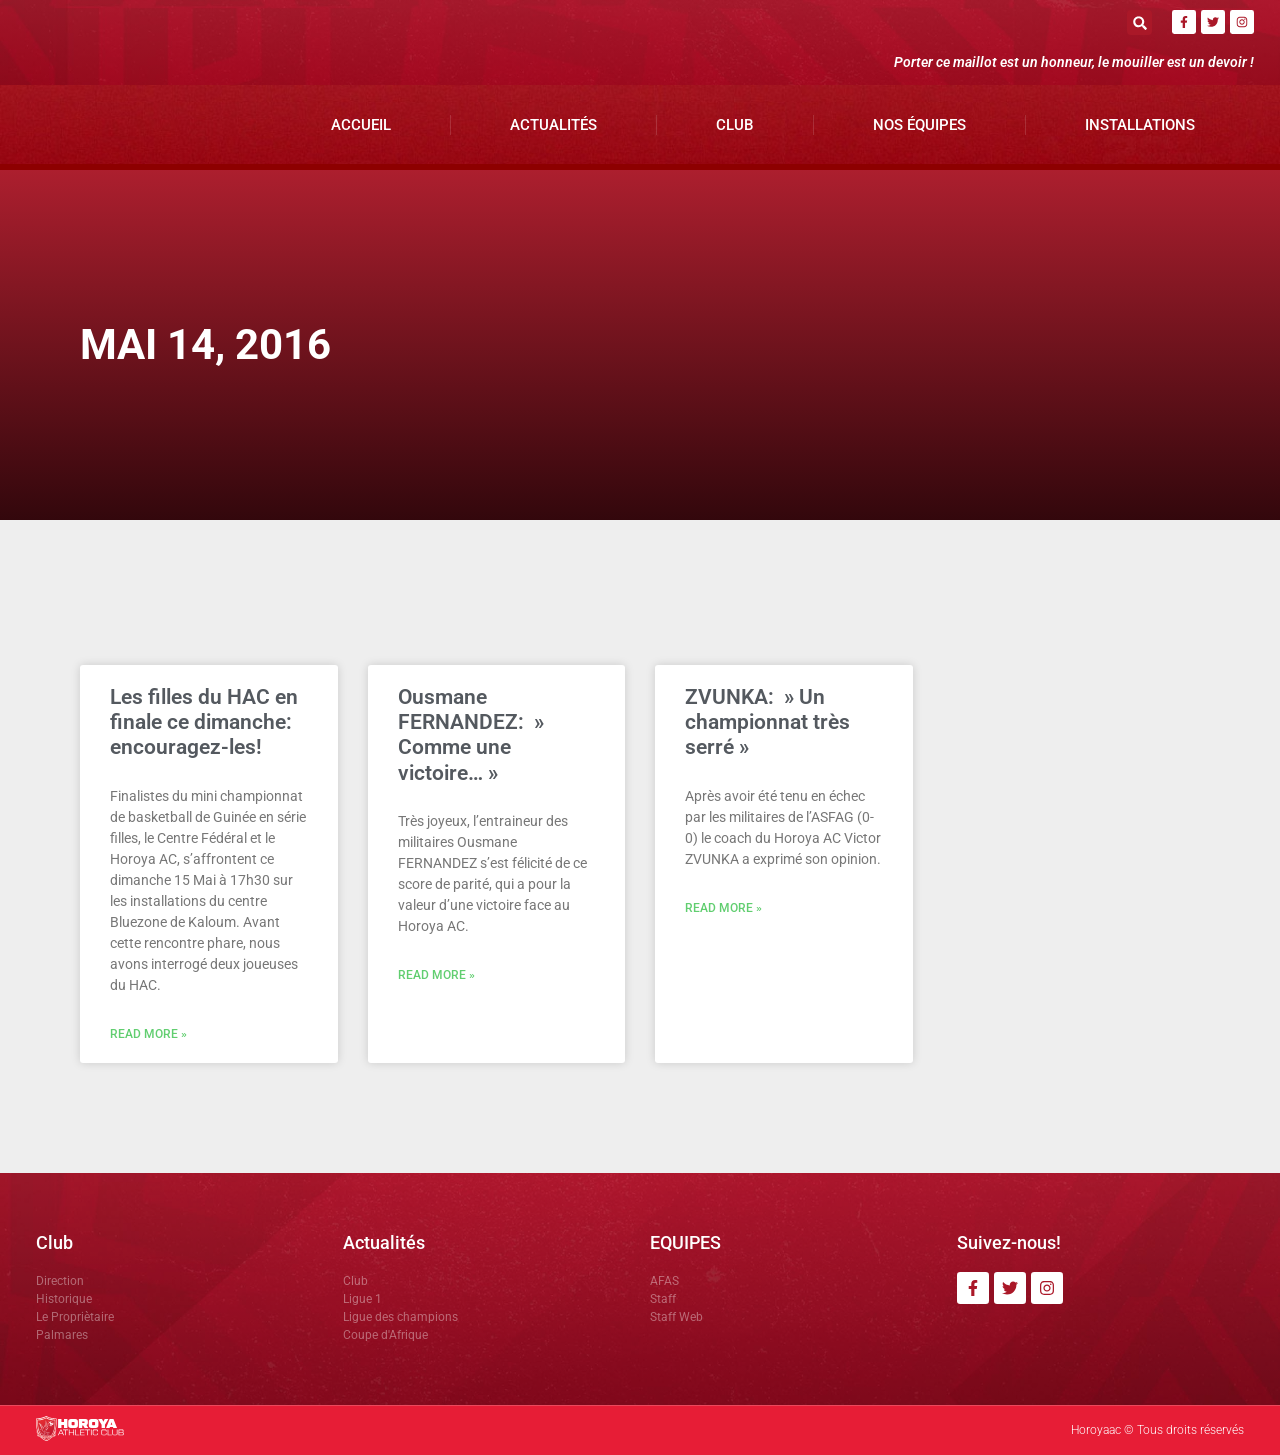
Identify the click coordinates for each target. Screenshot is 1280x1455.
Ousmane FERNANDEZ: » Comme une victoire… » (471, 735)
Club (734, 125)
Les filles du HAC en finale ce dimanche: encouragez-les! (204, 722)
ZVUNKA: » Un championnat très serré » (767, 722)
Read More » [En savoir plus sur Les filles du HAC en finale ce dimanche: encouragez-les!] (148, 1034)
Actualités (553, 125)
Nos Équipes (919, 125)
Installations (1140, 125)
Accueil (361, 125)
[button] (1139, 22)
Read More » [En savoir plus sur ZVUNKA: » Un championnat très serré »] (723, 908)
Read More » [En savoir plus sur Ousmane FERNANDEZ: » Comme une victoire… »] (436, 975)
